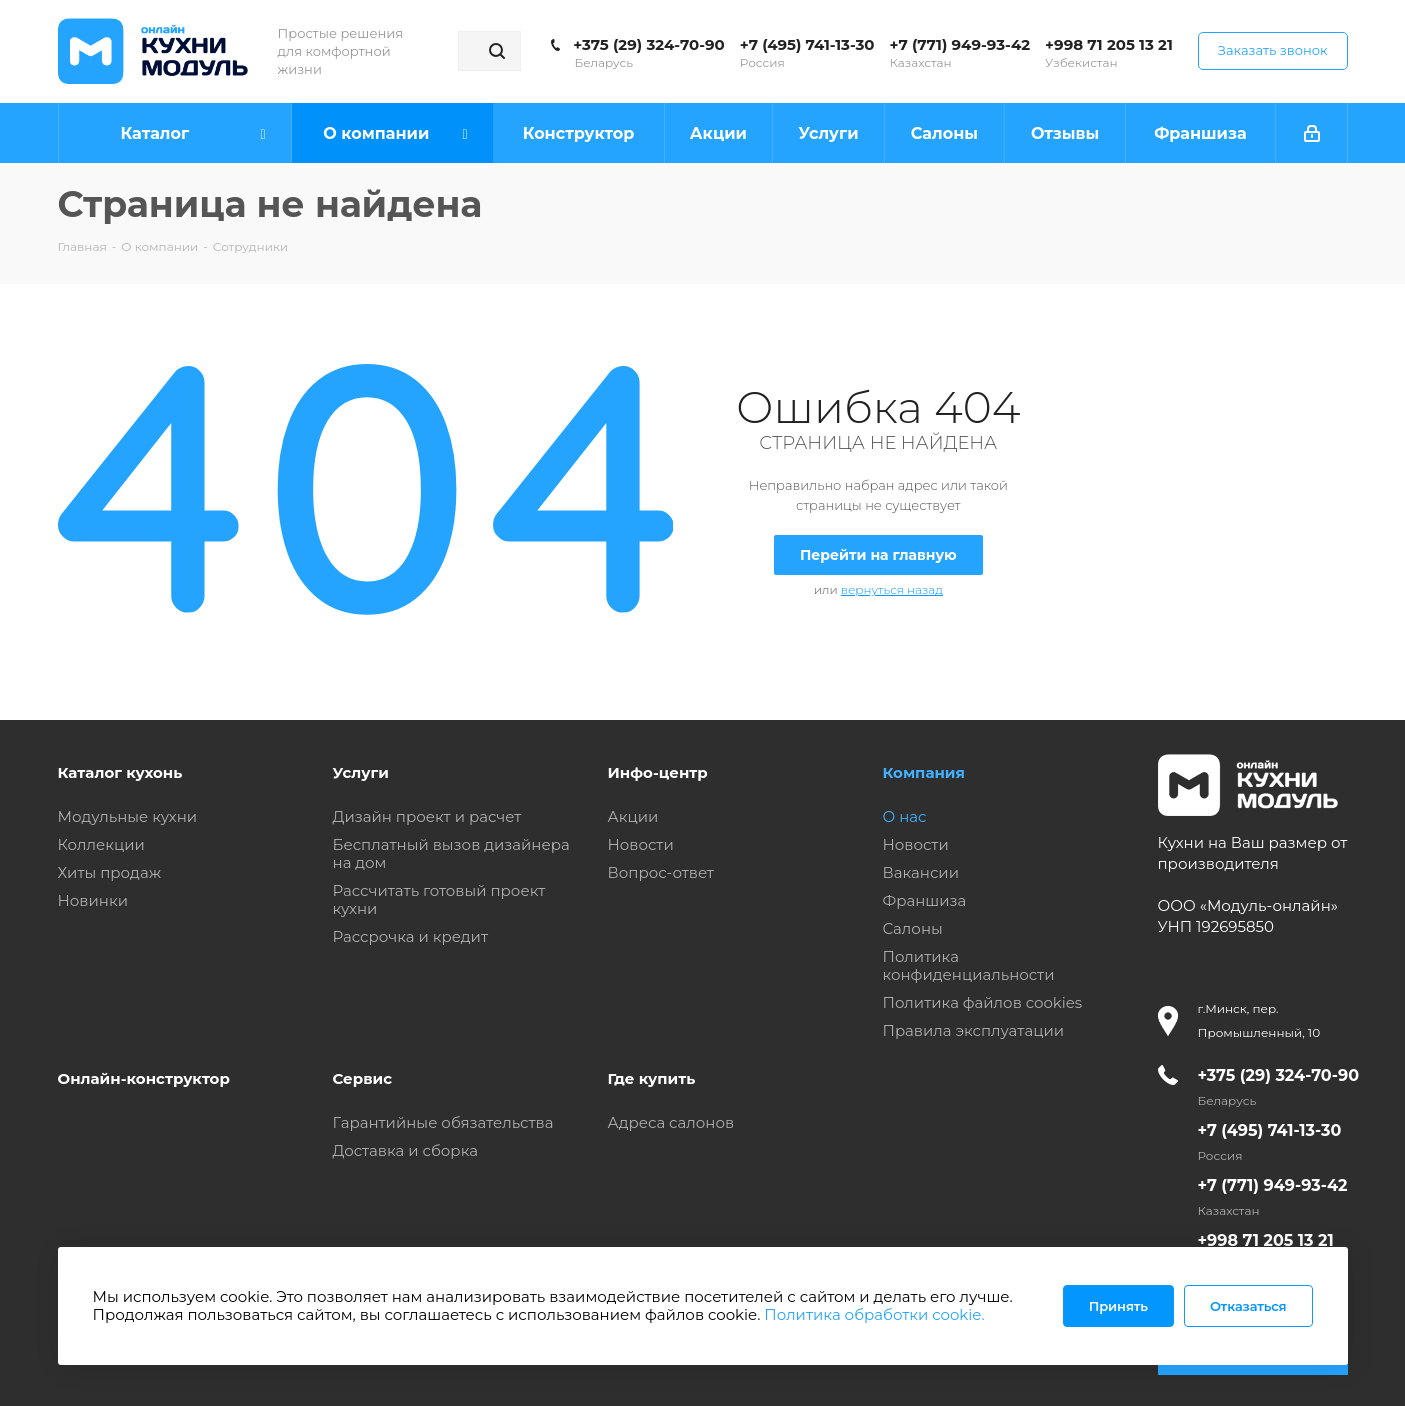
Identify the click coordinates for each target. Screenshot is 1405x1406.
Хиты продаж (110, 872)
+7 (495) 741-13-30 (807, 44)
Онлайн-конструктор (144, 1078)
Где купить (652, 1078)
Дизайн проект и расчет (427, 816)
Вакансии (921, 872)
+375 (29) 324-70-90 (648, 44)
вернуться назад (892, 589)
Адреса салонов (671, 1122)
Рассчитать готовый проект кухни (439, 899)
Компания (924, 772)
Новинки (93, 900)
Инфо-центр (658, 772)
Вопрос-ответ (661, 872)
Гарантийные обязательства (443, 1122)
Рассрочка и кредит (411, 936)
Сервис (363, 1078)
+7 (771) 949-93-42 (960, 44)
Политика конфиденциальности (969, 965)
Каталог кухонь (120, 772)
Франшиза (925, 900)
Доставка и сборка (405, 1150)
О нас (905, 816)
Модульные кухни (128, 816)
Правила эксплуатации (974, 1030)
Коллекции (101, 844)
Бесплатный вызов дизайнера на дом (451, 853)
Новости (641, 844)
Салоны (913, 928)
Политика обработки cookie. (874, 1314)
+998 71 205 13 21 (1109, 44)
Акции (633, 816)
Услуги (361, 772)
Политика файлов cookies (983, 1002)
